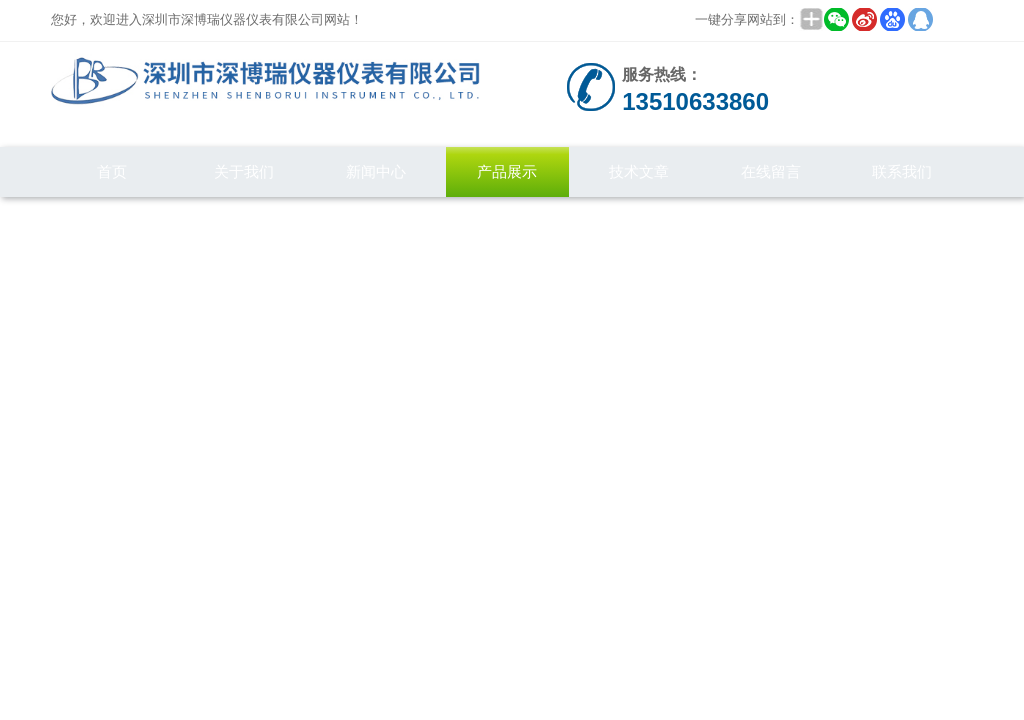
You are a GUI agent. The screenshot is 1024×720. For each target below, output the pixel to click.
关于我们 (244, 171)
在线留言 (771, 171)
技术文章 (639, 171)
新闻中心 (376, 171)
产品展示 (507, 171)
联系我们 (902, 171)
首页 (112, 171)
